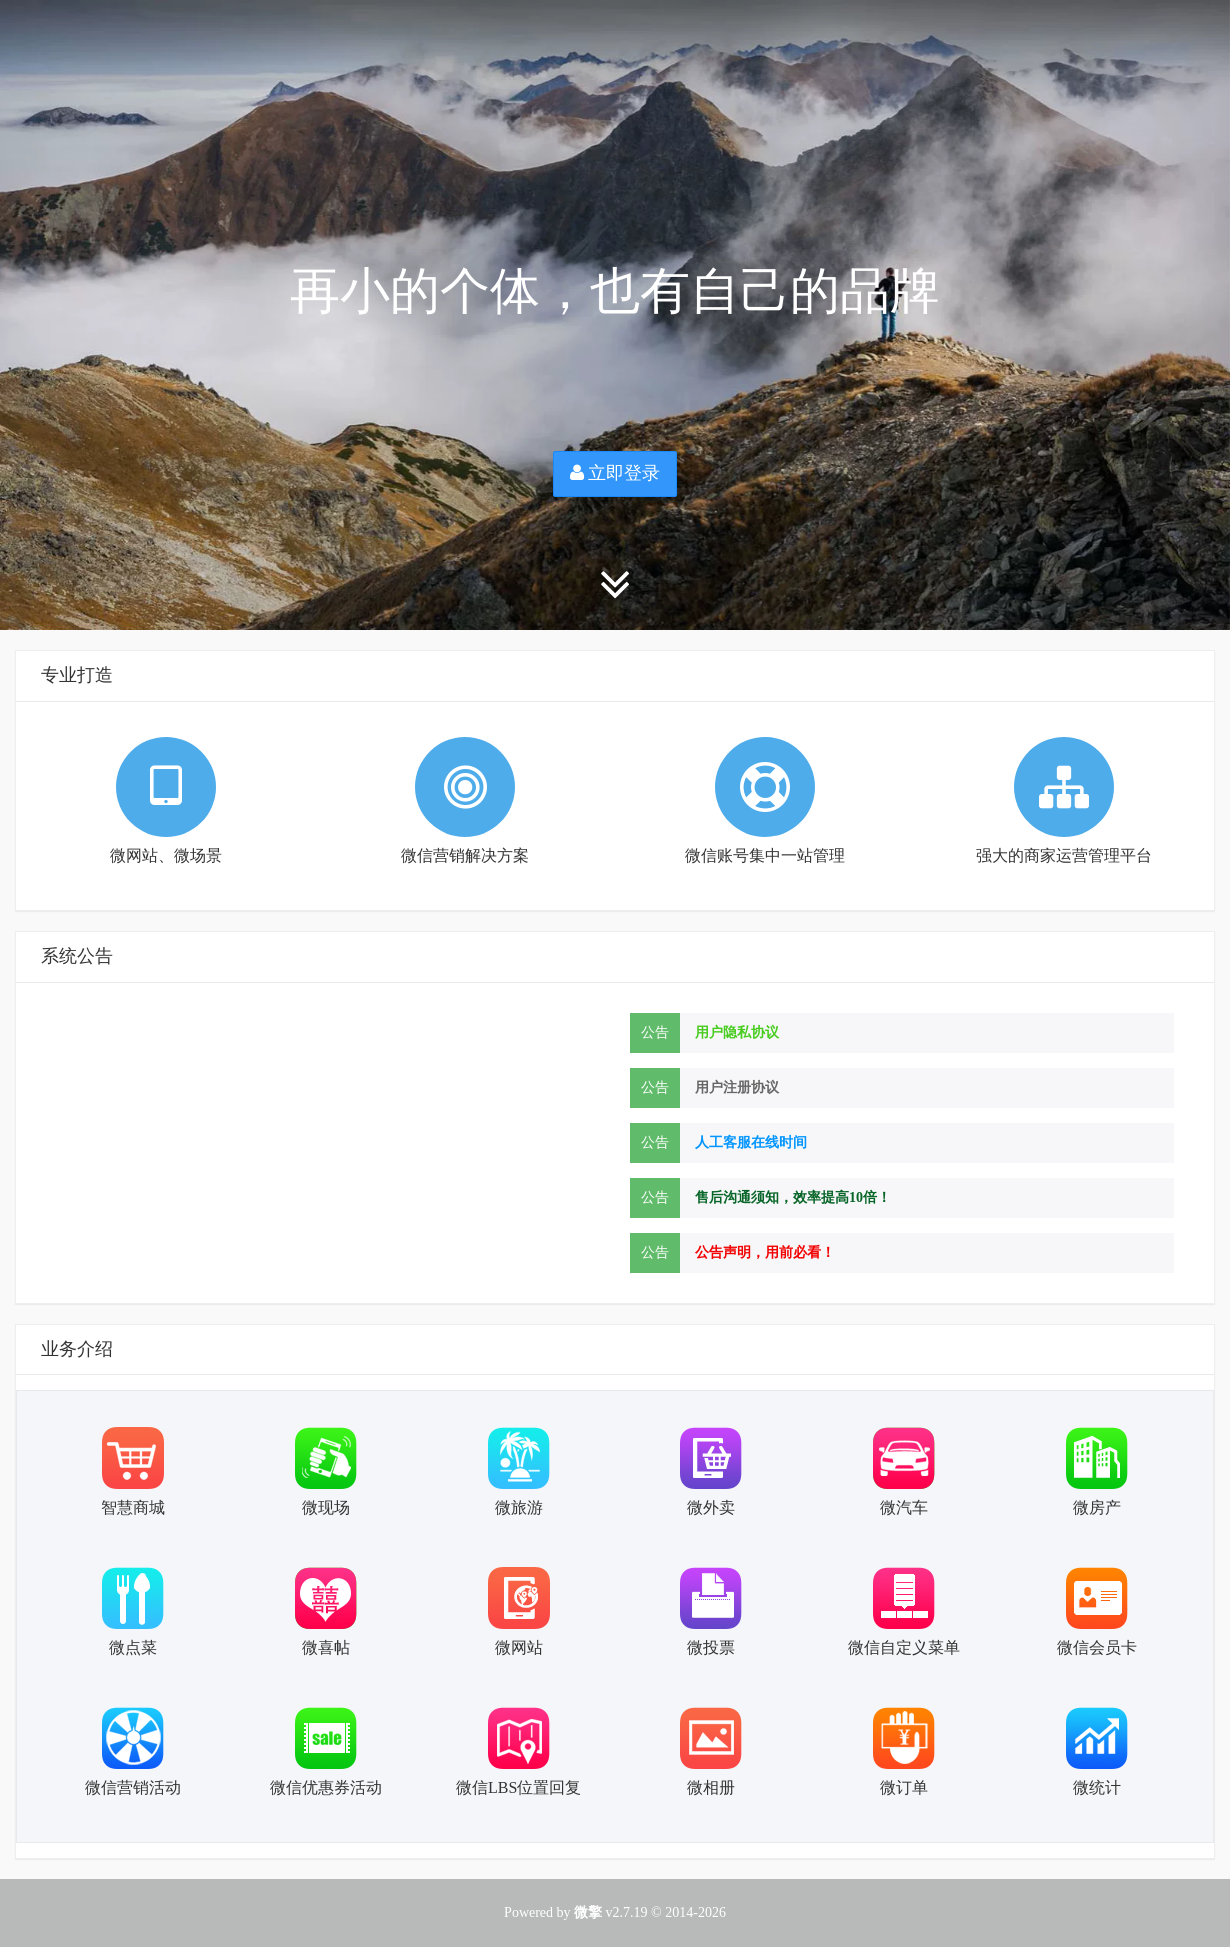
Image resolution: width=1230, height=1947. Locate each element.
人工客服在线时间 (751, 1142)
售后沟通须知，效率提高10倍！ (793, 1197)
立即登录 (615, 473)
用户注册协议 (737, 1087)
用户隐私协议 (737, 1032)
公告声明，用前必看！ (765, 1252)
